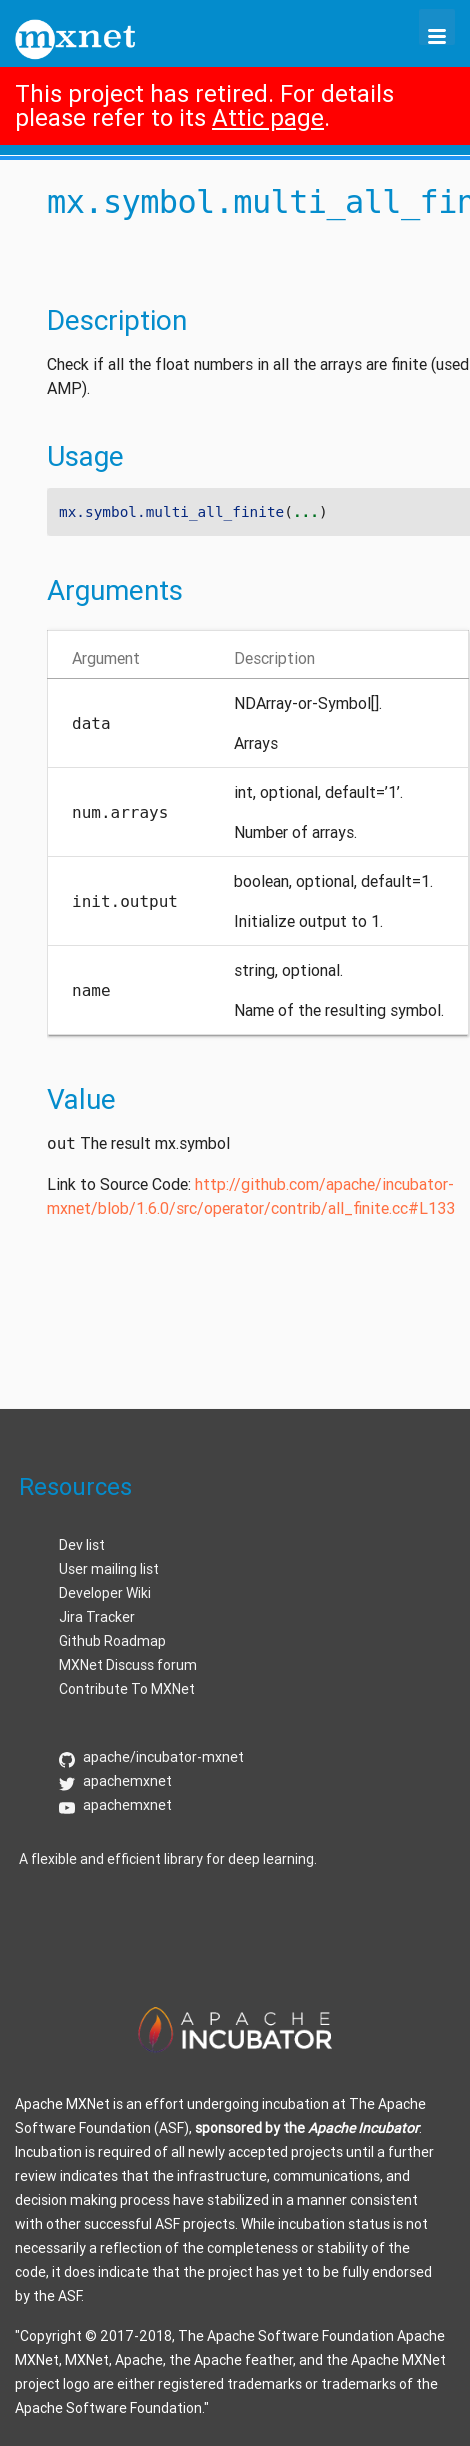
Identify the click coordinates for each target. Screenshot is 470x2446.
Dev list (82, 1545)
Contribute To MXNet (127, 1689)
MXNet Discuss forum (128, 1665)
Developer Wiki (105, 1593)
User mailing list (109, 1569)
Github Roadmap (112, 1641)
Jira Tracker (97, 1617)
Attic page (268, 117)
